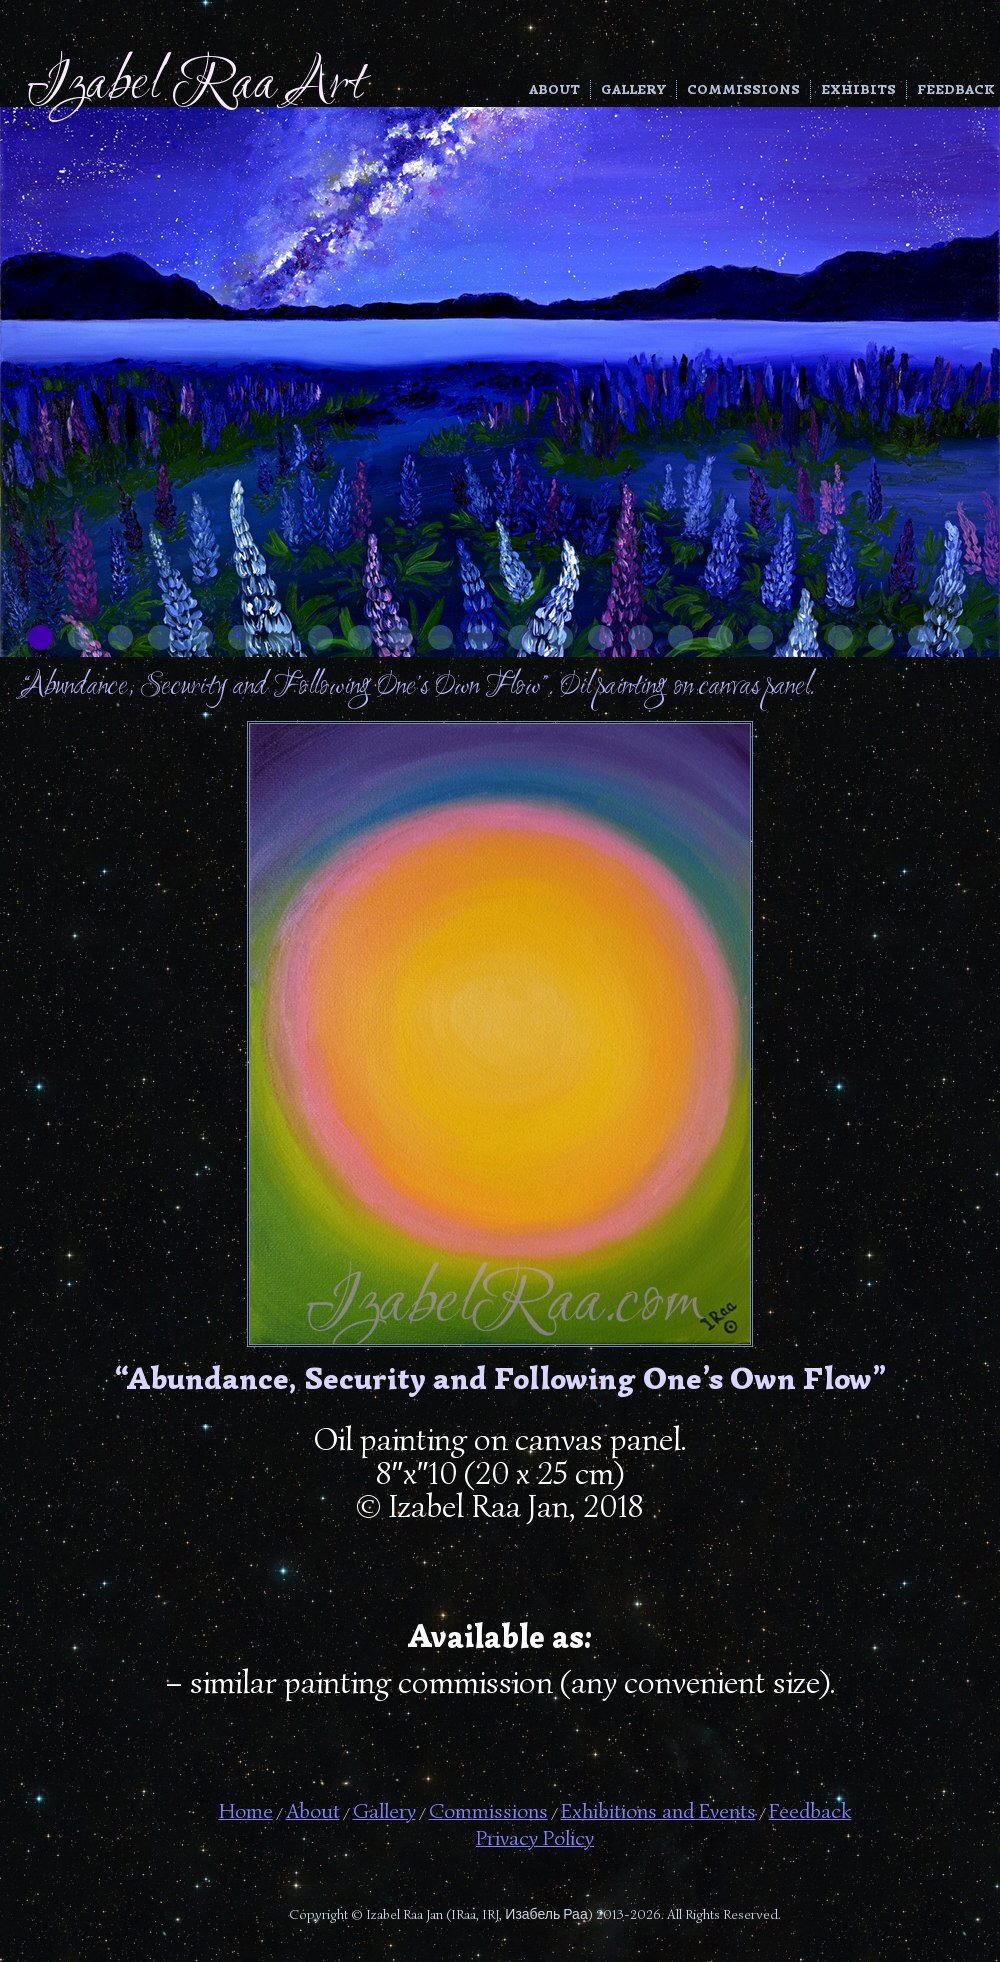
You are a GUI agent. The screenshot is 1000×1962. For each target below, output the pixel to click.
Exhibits (858, 89)
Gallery (633, 89)
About (554, 89)
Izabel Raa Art (195, 85)
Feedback (956, 89)
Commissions (743, 89)
